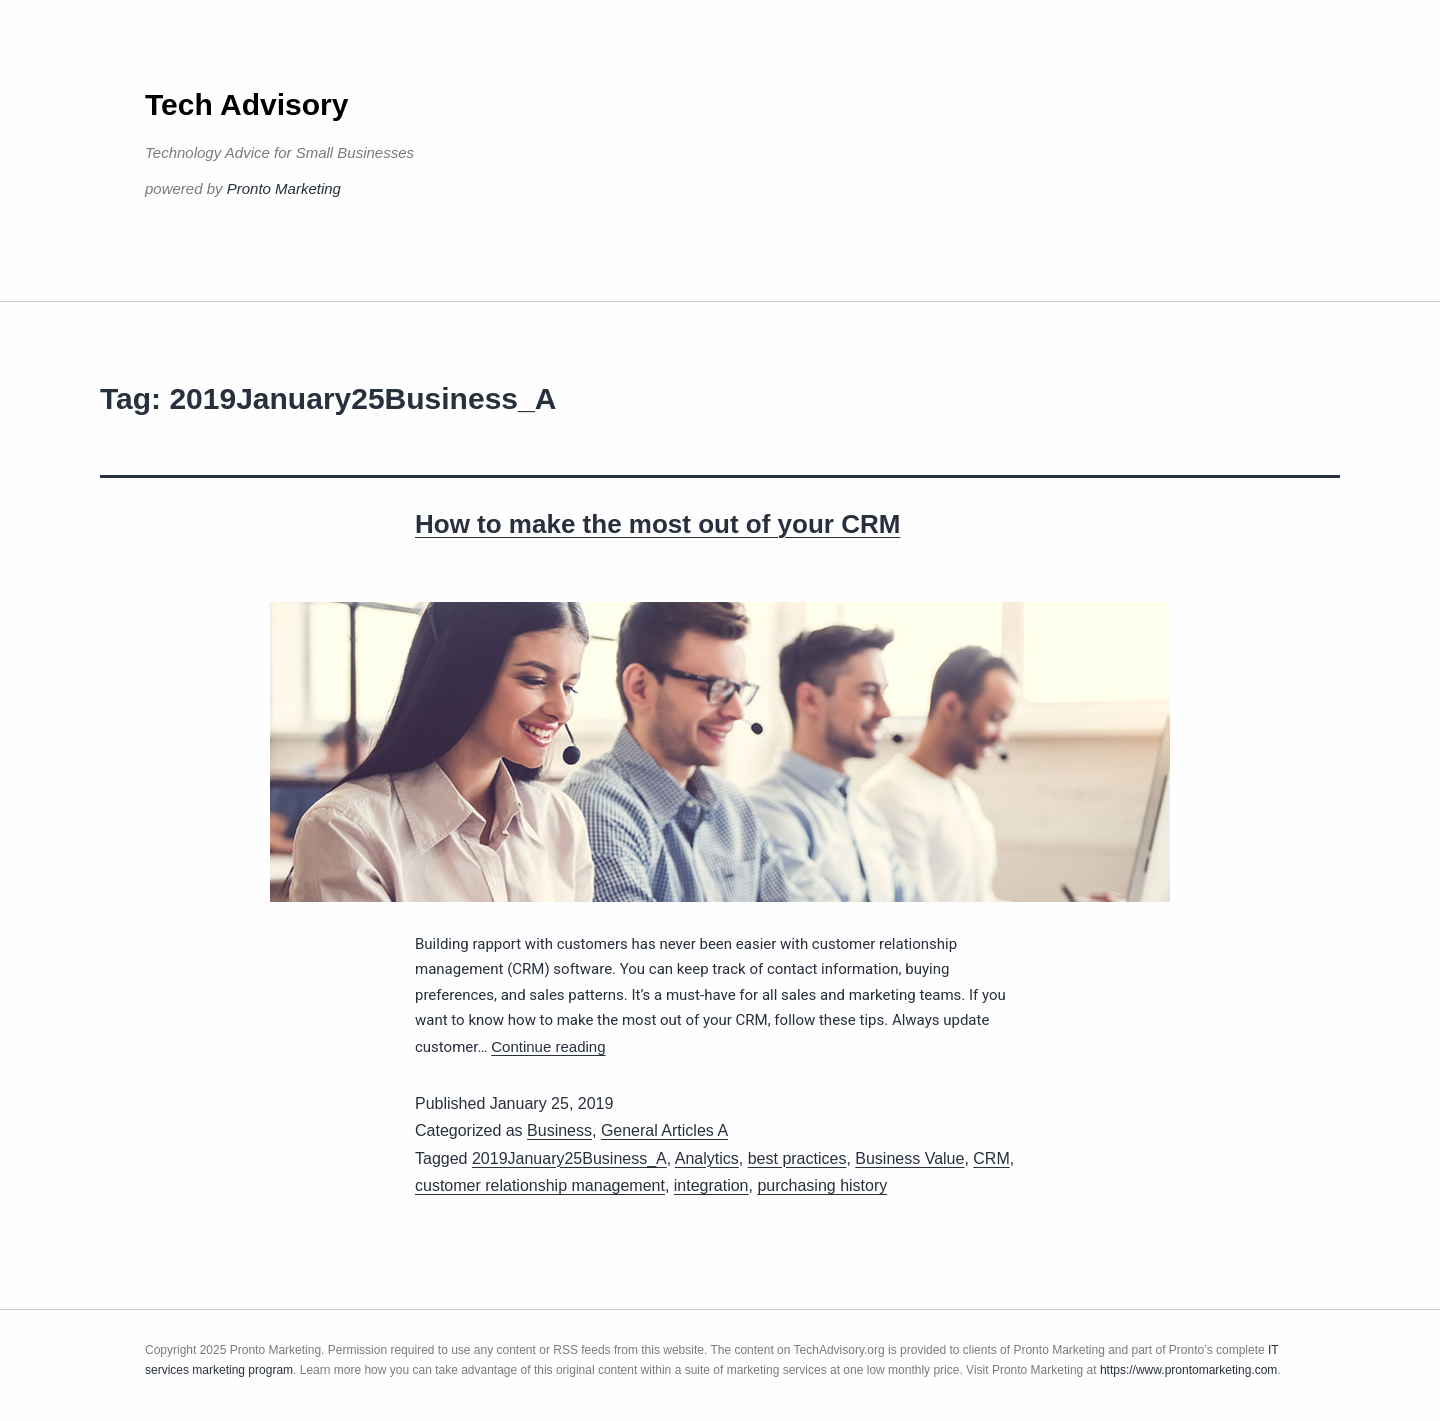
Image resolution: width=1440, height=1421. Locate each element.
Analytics (707, 1158)
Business (559, 1130)
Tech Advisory (246, 104)
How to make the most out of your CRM (657, 524)
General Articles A (664, 1130)
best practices (797, 1158)
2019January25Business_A (569, 1158)
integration (711, 1185)
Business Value (909, 1158)
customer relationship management (540, 1185)
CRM (991, 1158)
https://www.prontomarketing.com (1188, 1370)
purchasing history (822, 1185)
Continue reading (548, 1046)
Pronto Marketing (284, 188)
